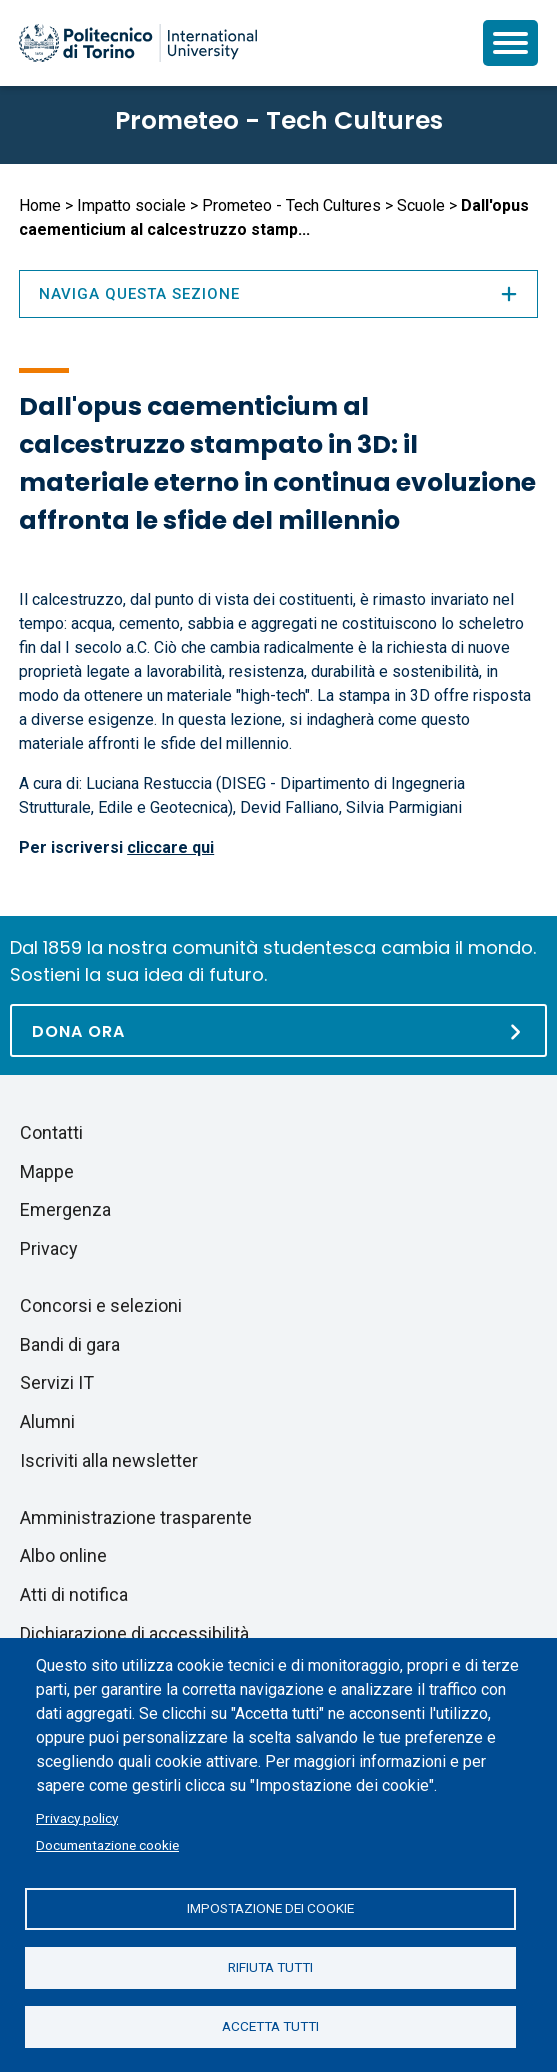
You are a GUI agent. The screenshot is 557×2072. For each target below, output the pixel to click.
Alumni (47, 1421)
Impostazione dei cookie (270, 1908)
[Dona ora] (278, 1030)
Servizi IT (57, 1382)
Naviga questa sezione (278, 294)
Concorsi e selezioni (101, 1305)
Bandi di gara (70, 1344)
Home (40, 205)
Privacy (49, 1248)
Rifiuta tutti (270, 1967)
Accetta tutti (270, 2026)
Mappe (47, 1171)
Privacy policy (77, 1818)
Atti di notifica (74, 1594)
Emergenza (65, 1209)
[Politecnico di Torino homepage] (138, 43)
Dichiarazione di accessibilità (134, 1633)
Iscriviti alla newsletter (109, 1460)
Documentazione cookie (107, 1845)
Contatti (51, 1132)
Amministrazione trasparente (136, 1517)
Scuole (421, 205)
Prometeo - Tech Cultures (279, 120)
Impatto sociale (131, 205)
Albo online (63, 1555)
